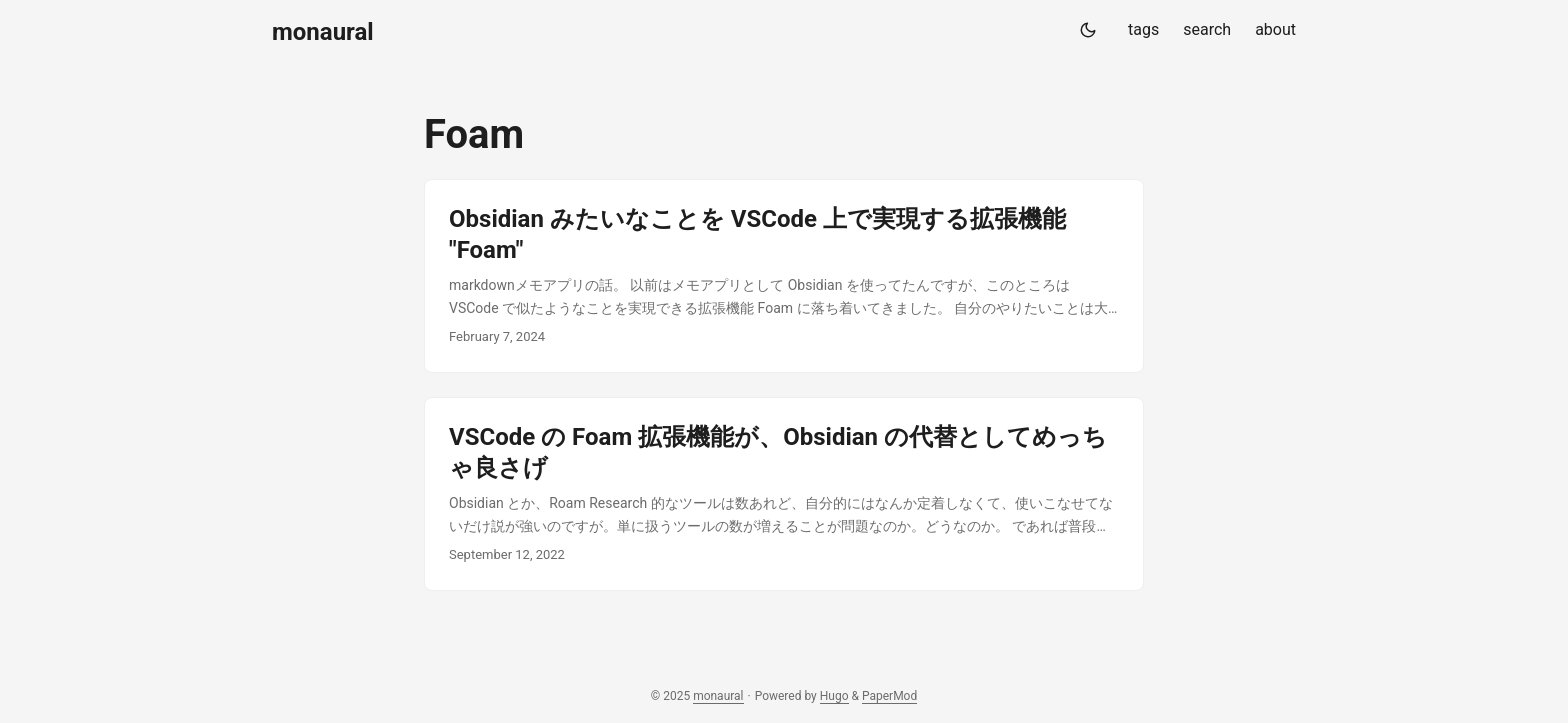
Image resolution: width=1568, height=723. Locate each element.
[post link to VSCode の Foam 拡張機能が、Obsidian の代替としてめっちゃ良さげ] (784, 494)
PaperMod (889, 696)
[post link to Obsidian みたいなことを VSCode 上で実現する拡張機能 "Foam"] (784, 276)
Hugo (834, 696)
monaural (323, 32)
